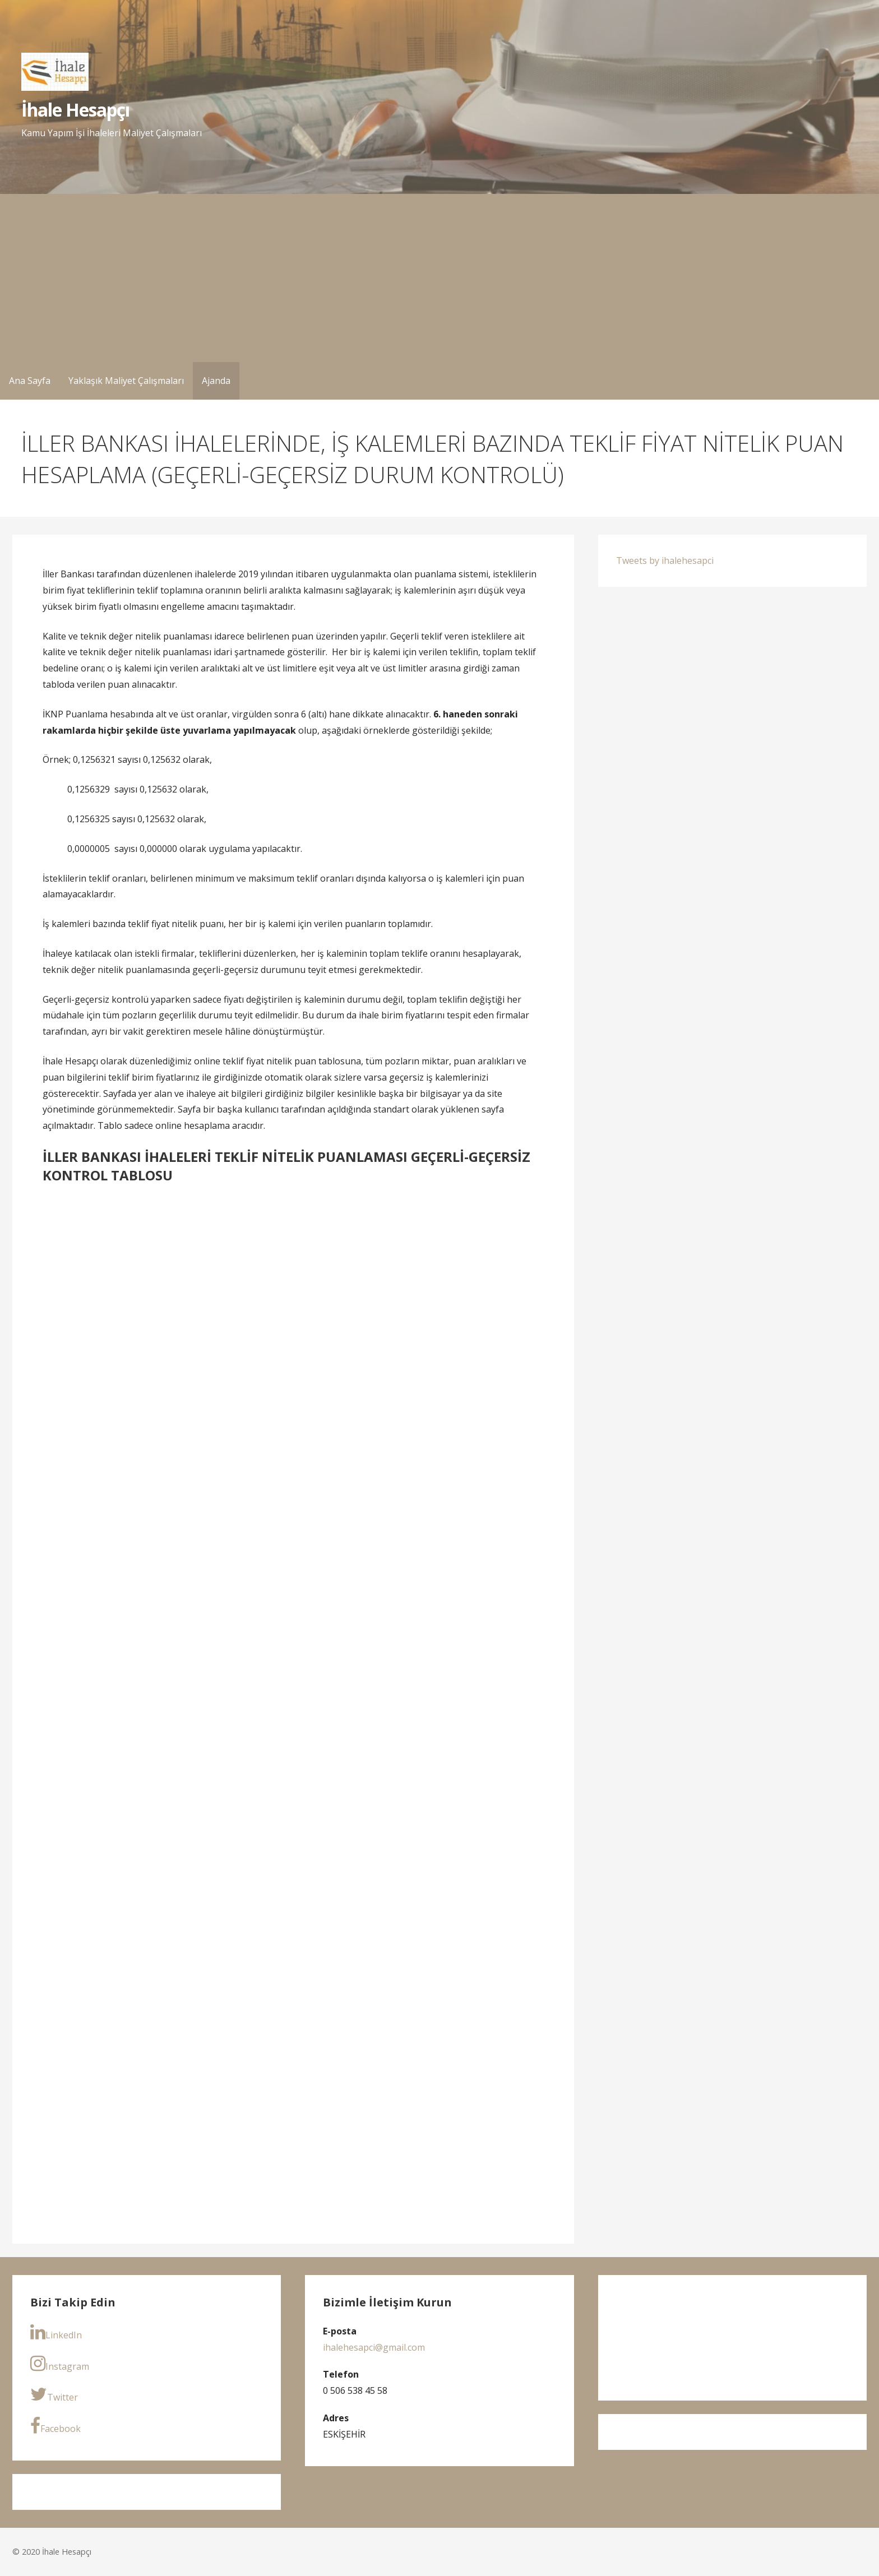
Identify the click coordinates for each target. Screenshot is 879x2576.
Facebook (55, 2426)
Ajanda (216, 380)
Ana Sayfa (29, 380)
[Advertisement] (439, 278)
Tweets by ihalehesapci (665, 560)
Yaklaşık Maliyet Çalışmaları (126, 380)
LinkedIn (56, 2332)
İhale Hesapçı (75, 110)
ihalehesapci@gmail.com (374, 2347)
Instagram (59, 2364)
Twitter (54, 2394)
